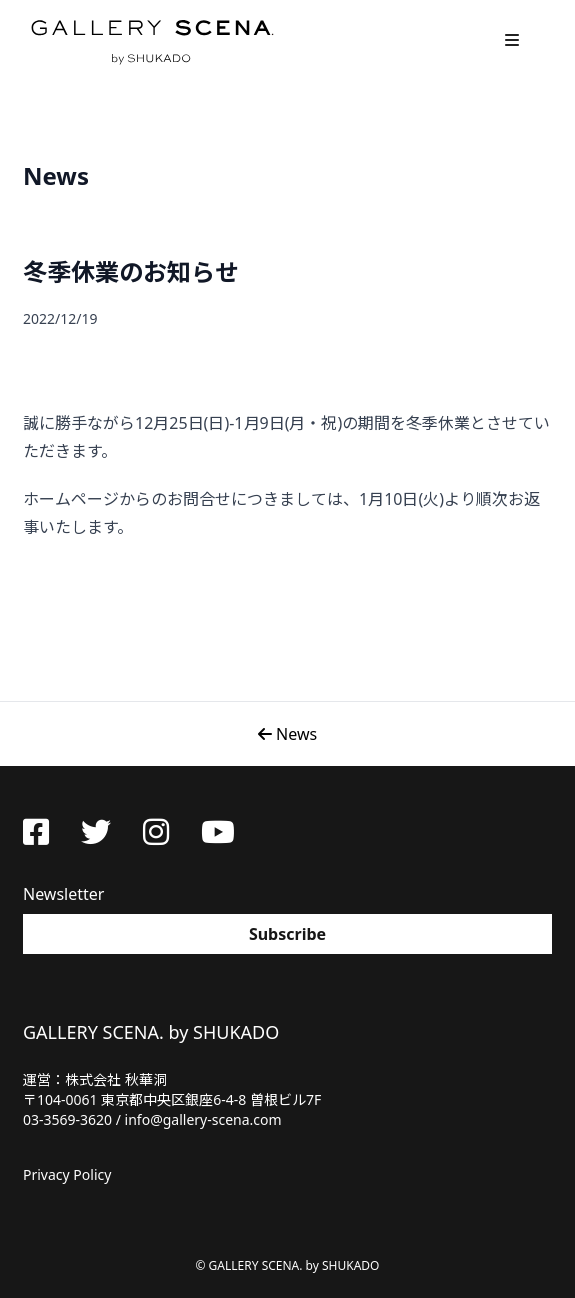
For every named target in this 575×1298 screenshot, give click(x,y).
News (287, 734)
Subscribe (287, 934)
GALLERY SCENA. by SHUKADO (151, 40)
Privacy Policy (67, 1174)
